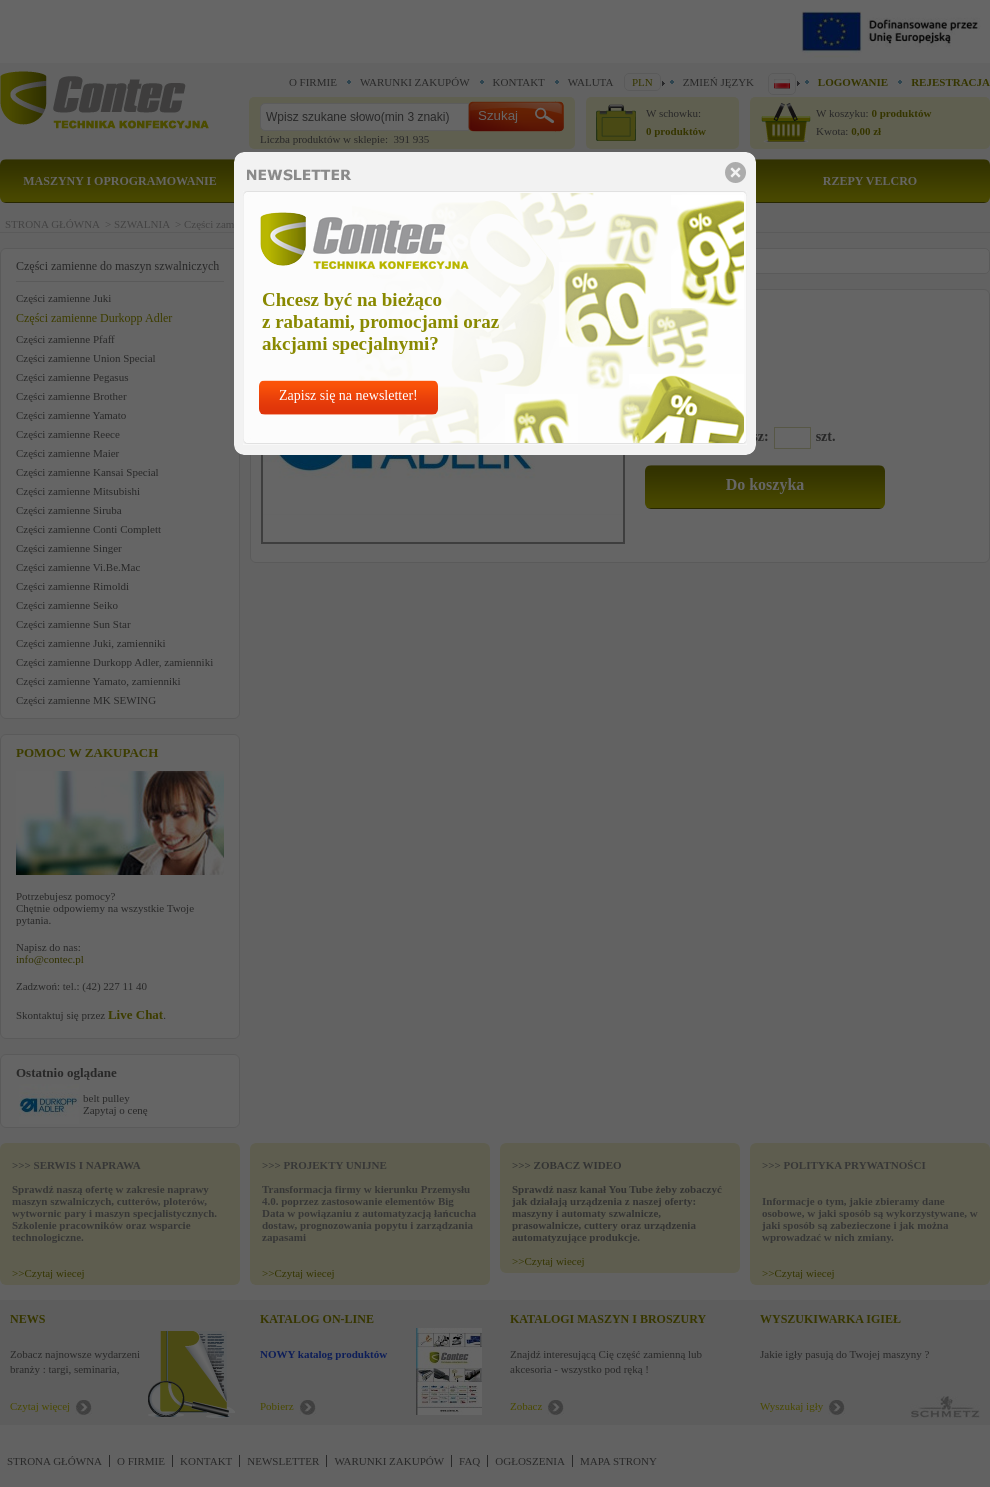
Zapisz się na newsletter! (348, 395)
